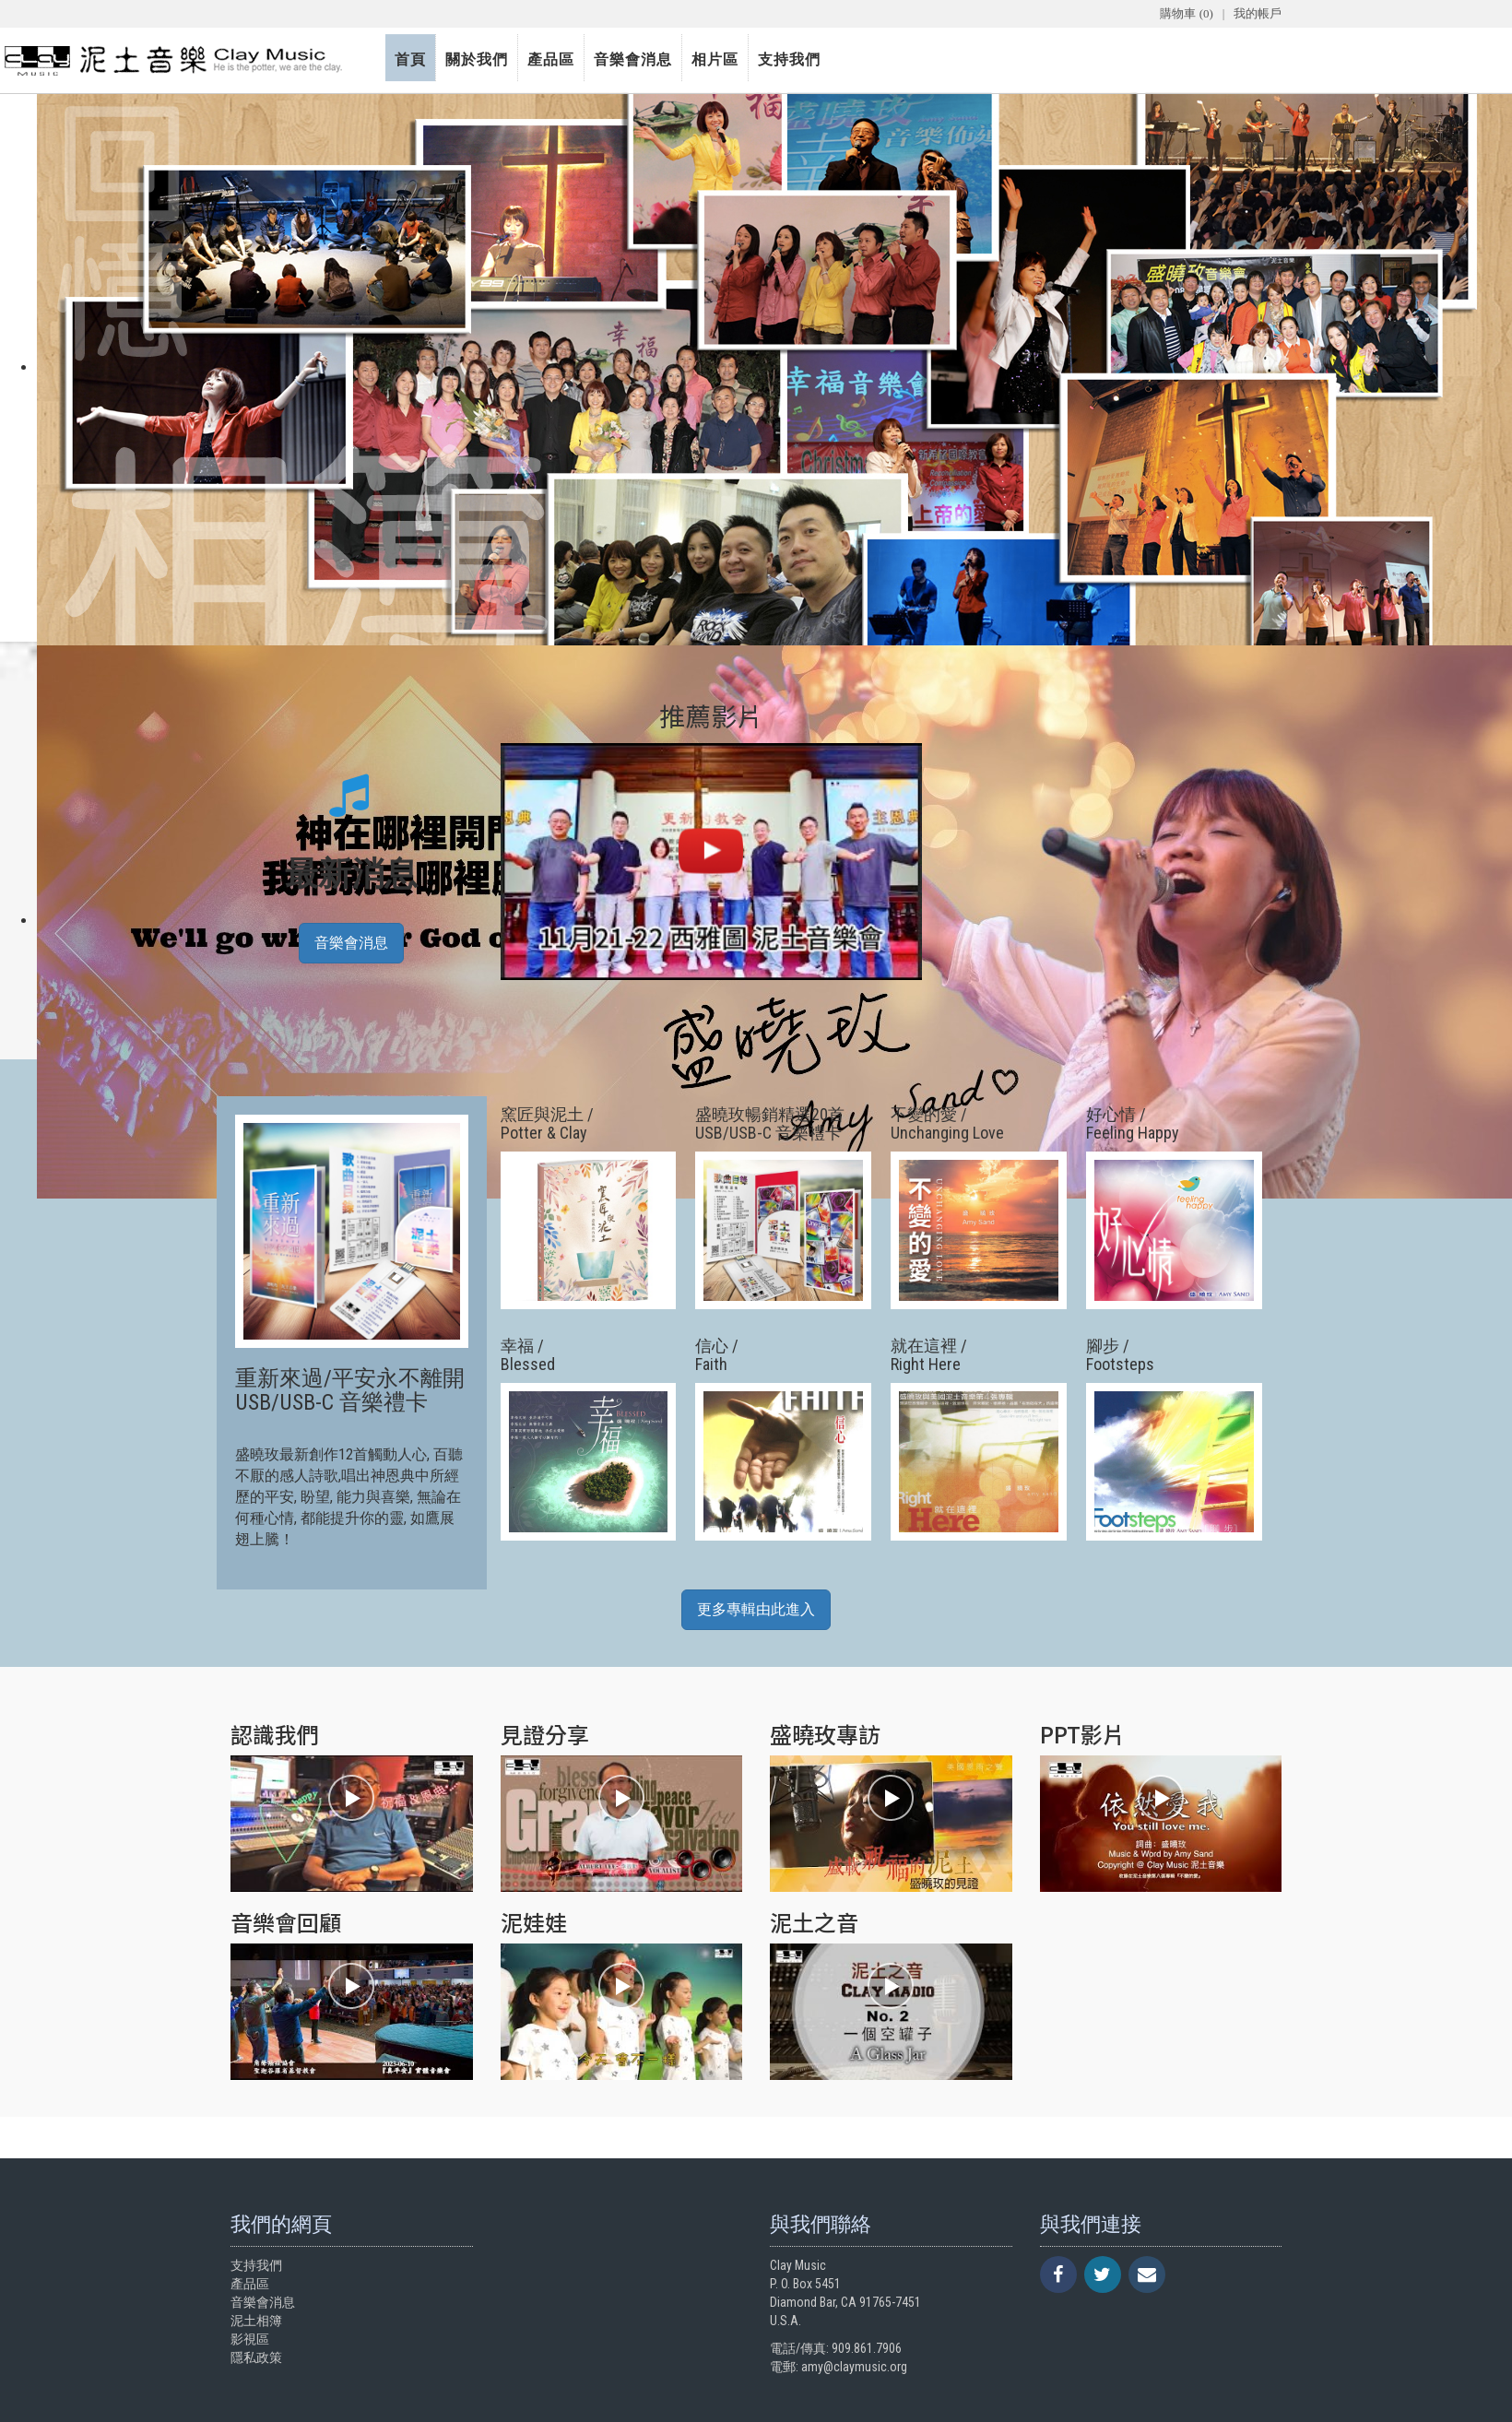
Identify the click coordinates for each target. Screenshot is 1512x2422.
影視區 (249, 2339)
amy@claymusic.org (854, 2366)
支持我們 (789, 59)
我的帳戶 (1258, 13)
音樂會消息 (633, 59)
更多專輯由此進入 (756, 1609)
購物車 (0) (1186, 13)
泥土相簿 (256, 2320)
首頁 (410, 59)
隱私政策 (256, 2357)
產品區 (550, 59)
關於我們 (476, 59)
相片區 (714, 59)
